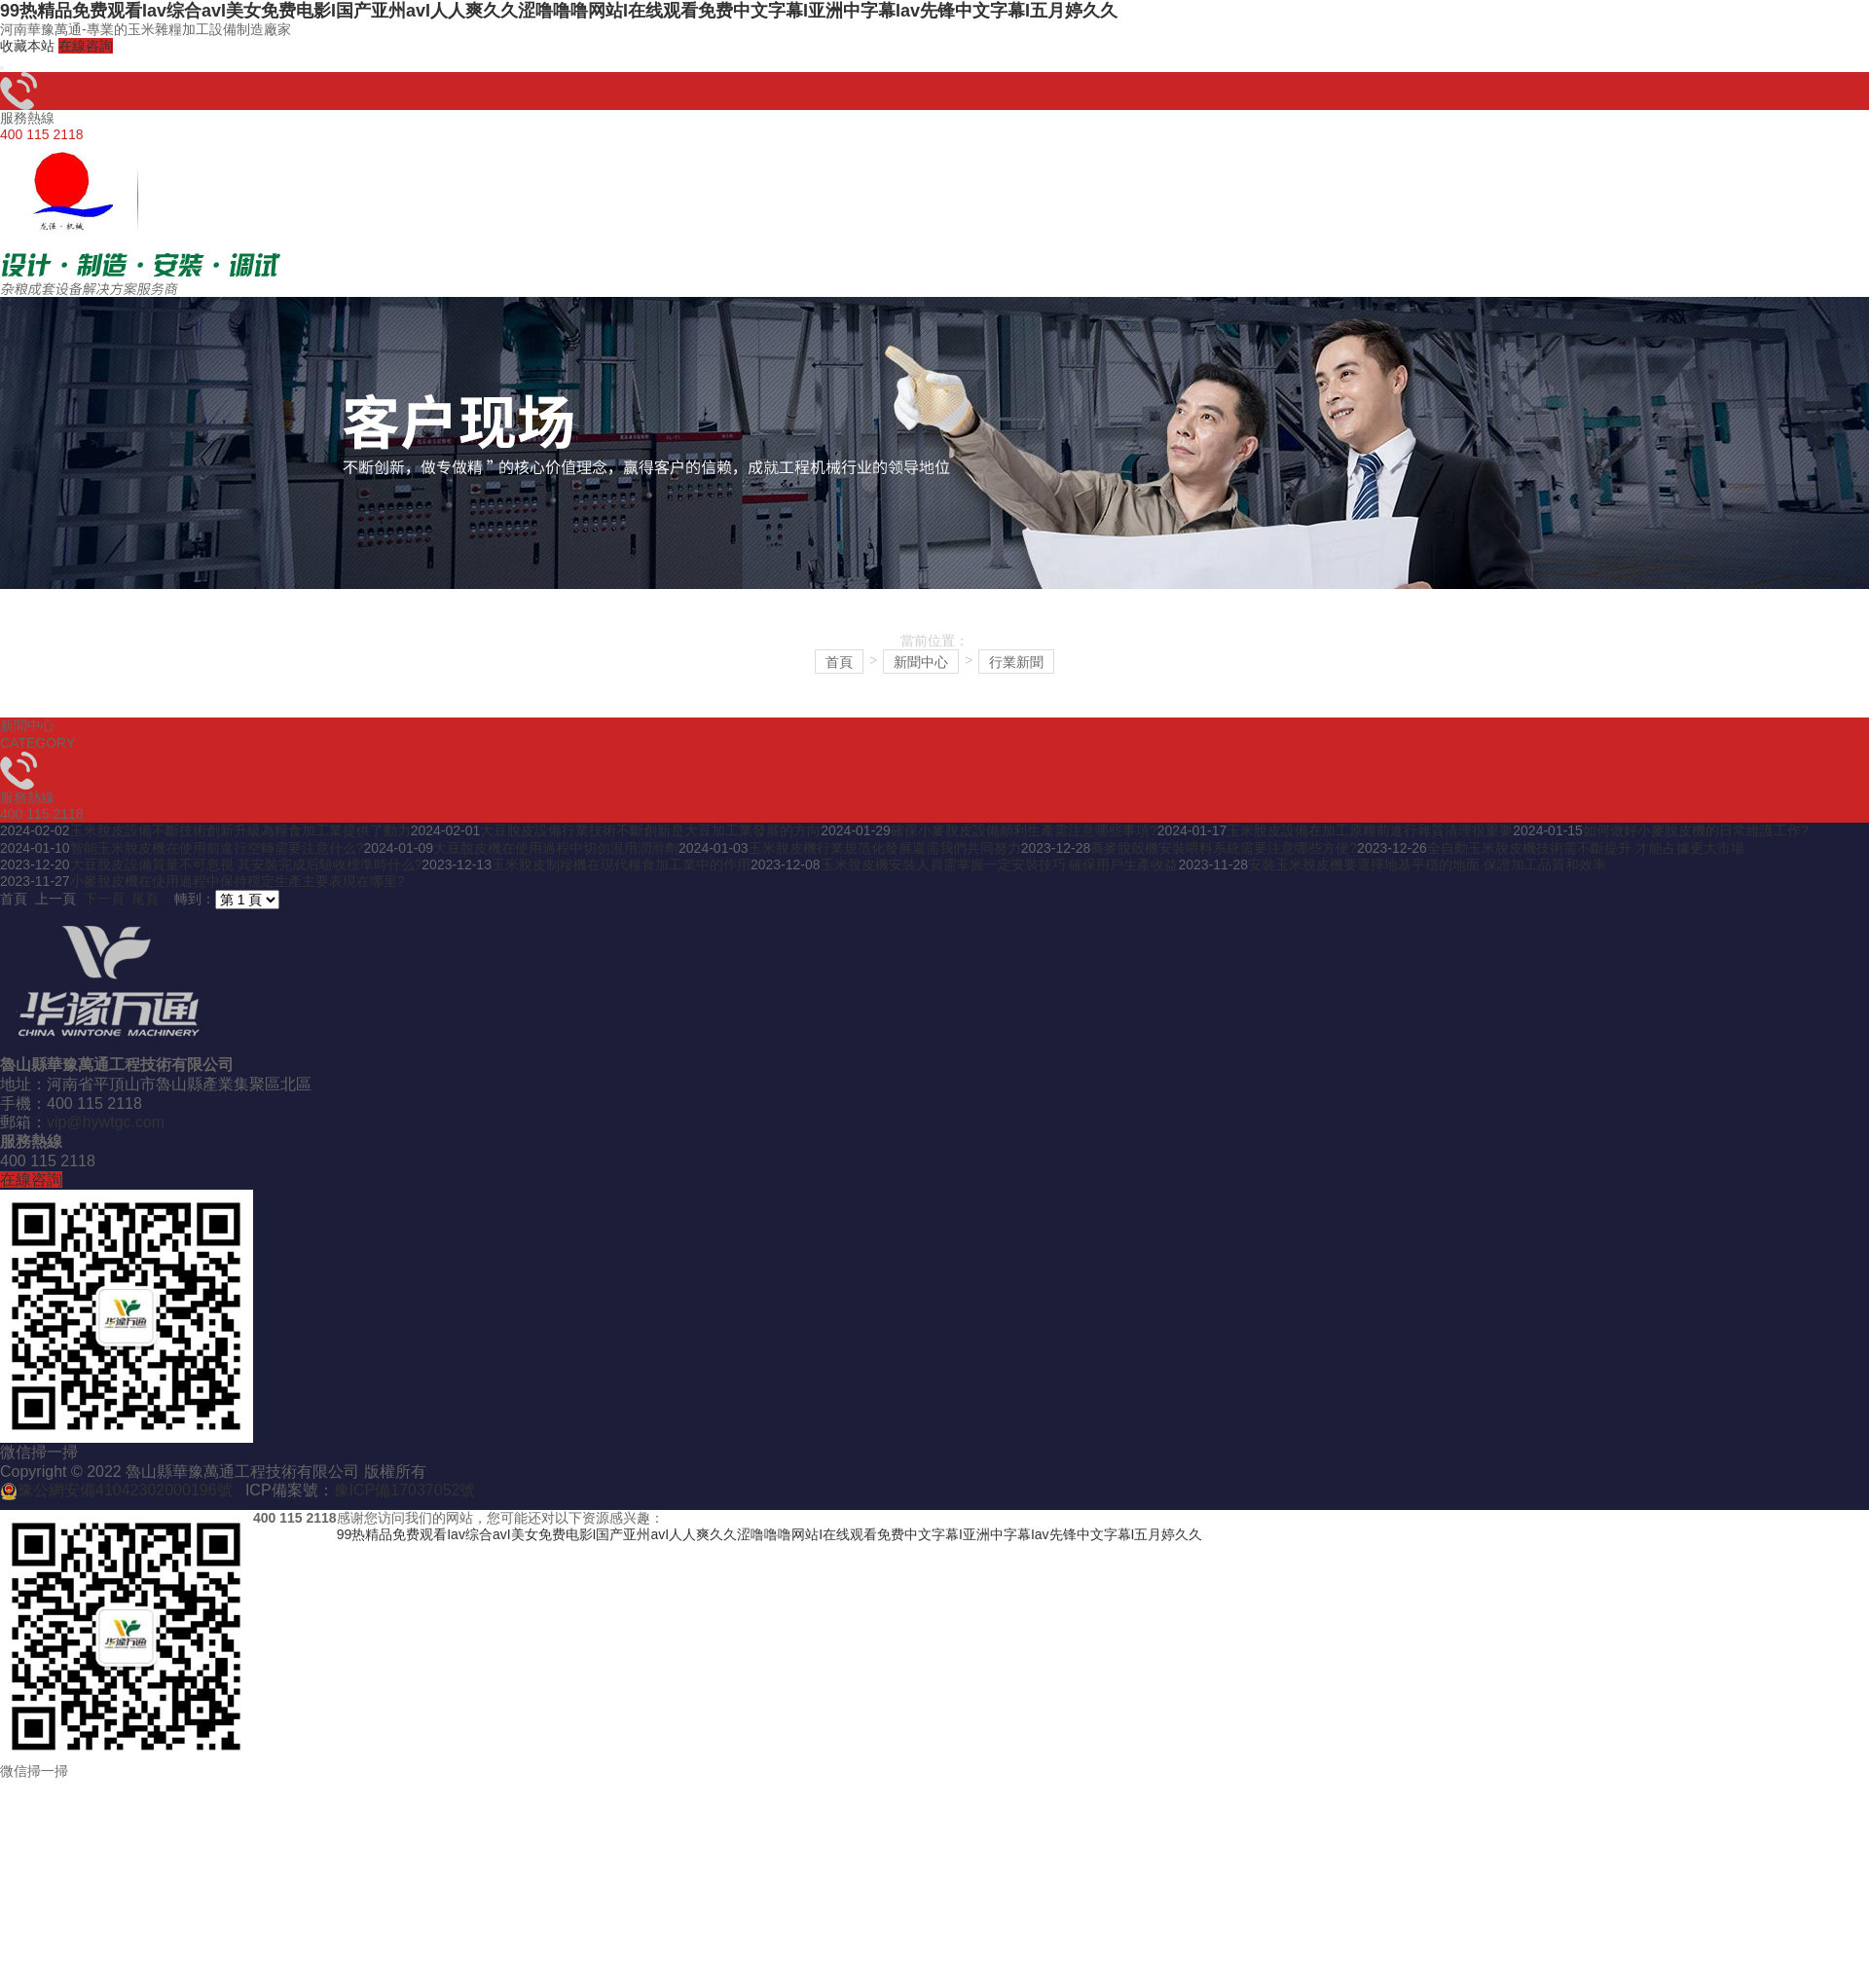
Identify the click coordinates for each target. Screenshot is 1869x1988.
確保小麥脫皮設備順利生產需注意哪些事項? (1024, 830)
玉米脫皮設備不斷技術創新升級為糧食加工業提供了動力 (240, 830)
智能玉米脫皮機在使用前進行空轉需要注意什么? (217, 848)
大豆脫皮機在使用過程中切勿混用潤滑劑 (555, 848)
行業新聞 (1016, 662)
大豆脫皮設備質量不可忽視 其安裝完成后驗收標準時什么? (246, 864)
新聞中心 (921, 662)
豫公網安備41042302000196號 (125, 1490)
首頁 (839, 662)
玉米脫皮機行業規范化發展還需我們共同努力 (885, 848)
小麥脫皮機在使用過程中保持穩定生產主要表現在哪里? (237, 881)
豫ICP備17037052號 (405, 1490)
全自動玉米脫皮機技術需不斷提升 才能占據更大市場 (1585, 848)
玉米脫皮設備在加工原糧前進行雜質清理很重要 (1370, 830)
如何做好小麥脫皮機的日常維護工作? (1696, 830)
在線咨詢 (85, 46)
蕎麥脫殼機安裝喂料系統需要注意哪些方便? (1223, 848)
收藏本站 (27, 46)
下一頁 (104, 898)
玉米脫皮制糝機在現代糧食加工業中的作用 (621, 864)
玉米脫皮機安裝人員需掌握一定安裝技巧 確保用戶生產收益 (1000, 864)
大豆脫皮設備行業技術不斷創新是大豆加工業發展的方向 (650, 830)
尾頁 (145, 898)
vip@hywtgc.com (106, 1122)
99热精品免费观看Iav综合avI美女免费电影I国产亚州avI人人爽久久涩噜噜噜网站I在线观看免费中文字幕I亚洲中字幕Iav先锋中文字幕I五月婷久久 (559, 10)
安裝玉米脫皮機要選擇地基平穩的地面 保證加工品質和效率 (1427, 864)
